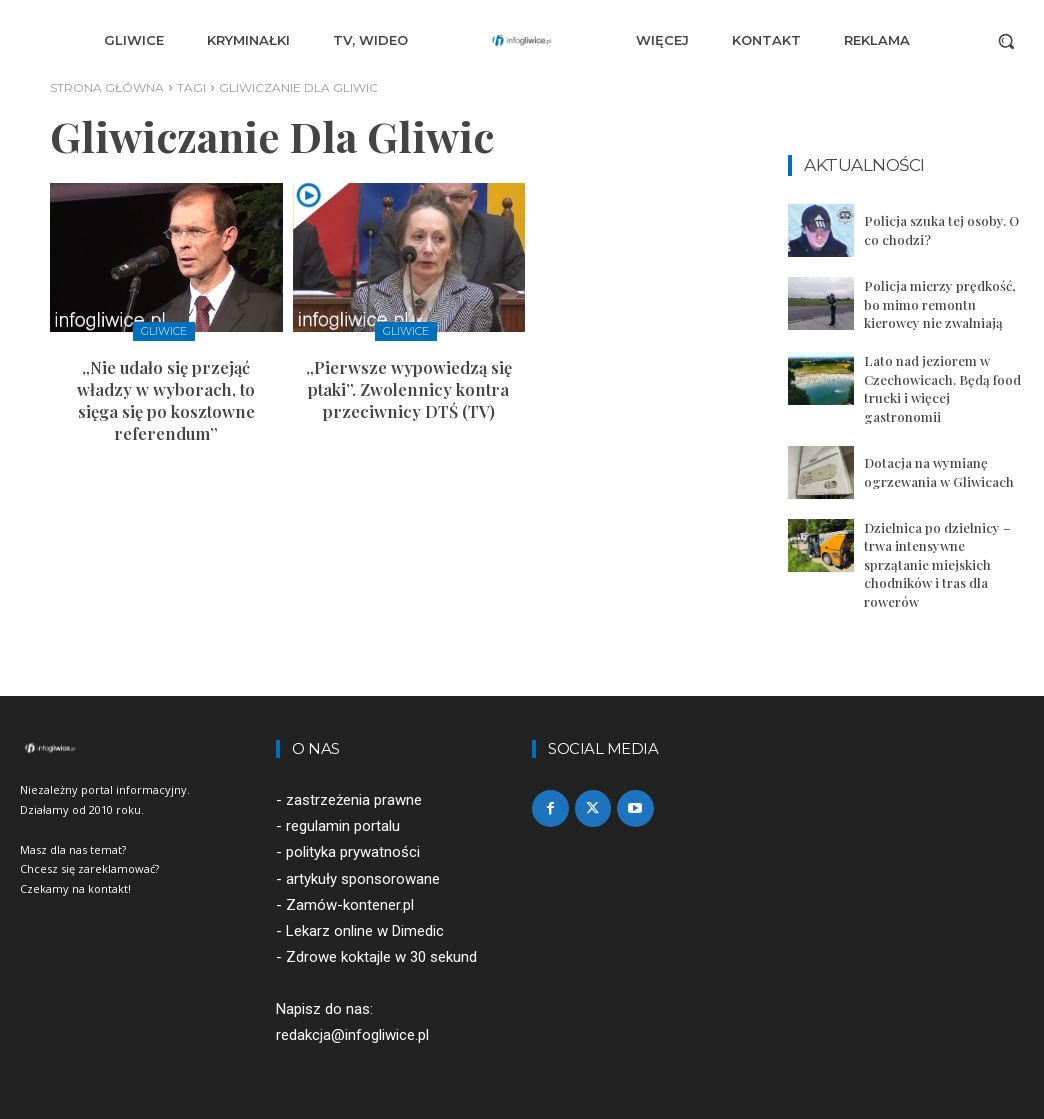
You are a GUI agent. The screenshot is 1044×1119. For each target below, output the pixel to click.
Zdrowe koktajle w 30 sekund (381, 954)
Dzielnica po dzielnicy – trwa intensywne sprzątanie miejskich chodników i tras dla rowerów (937, 562)
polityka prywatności (353, 850)
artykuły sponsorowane (363, 876)
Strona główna (107, 87)
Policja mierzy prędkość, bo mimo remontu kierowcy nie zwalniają (939, 303)
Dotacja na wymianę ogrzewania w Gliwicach (939, 470)
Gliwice (164, 331)
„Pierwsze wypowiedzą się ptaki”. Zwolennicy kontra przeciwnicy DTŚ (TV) (408, 387)
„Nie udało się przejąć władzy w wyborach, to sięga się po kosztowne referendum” (166, 397)
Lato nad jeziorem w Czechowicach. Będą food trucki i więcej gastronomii (942, 388)
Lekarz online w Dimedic (365, 928)
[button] (1006, 41)
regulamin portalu (343, 823)
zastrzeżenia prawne (354, 797)
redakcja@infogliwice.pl (352, 1032)
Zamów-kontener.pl (350, 902)
